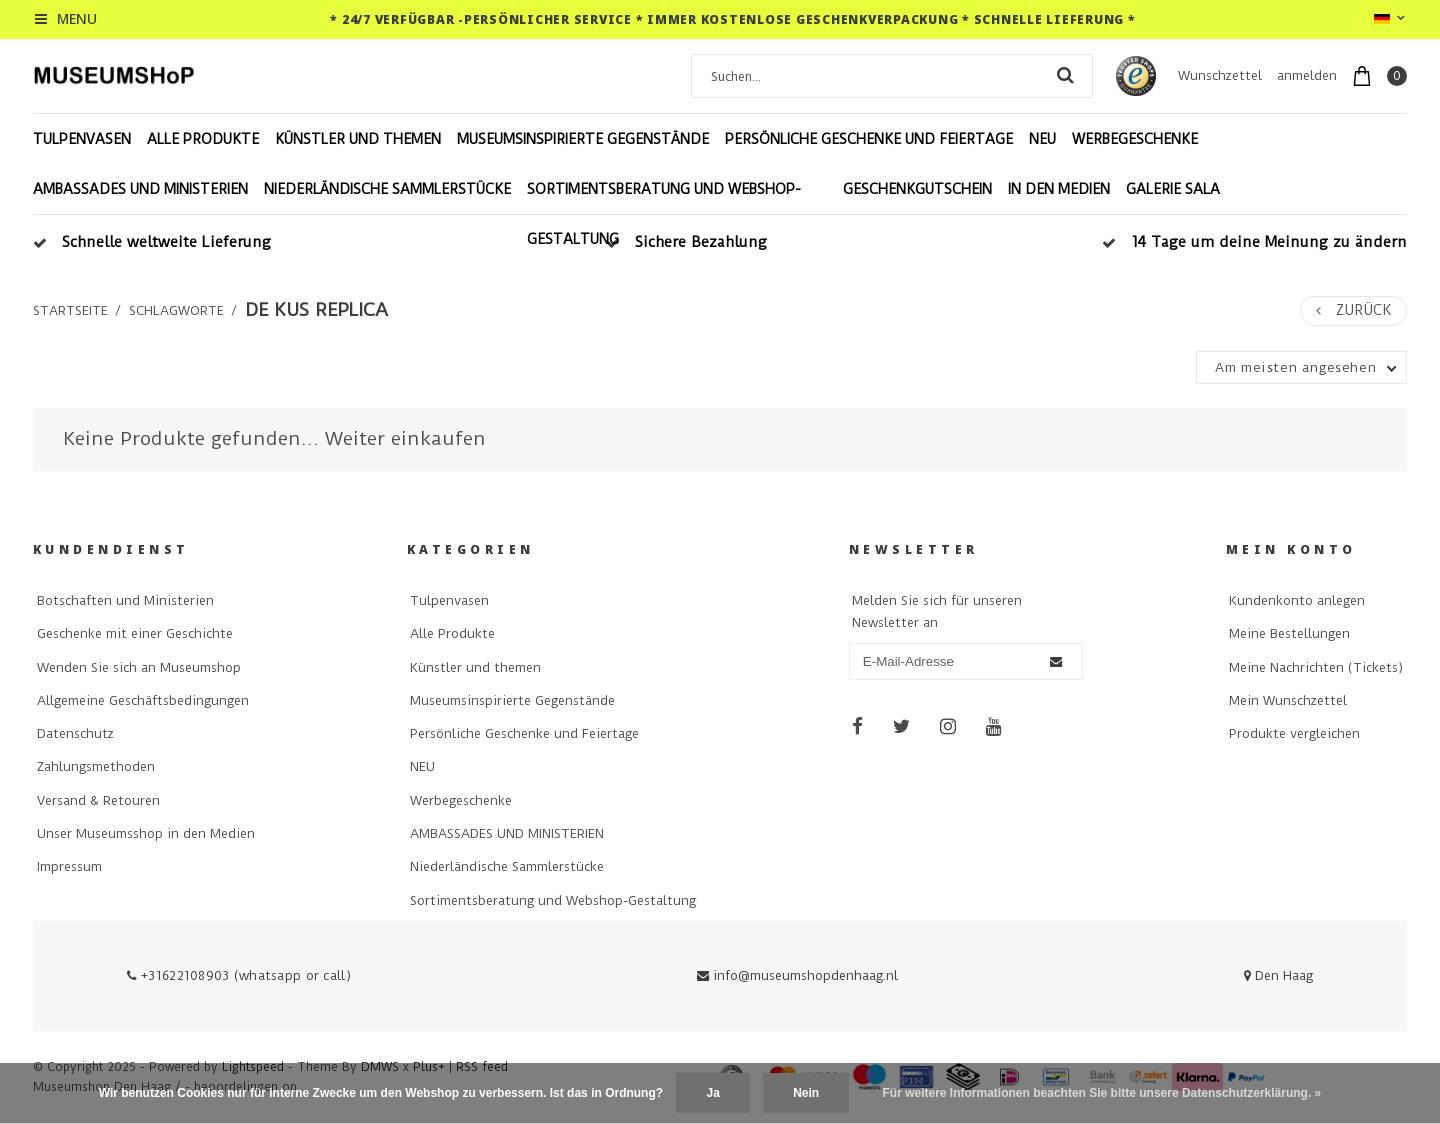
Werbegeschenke (1135, 139)
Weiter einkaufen (405, 438)
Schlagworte (176, 310)
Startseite (70, 310)
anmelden (1307, 75)
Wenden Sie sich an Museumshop (139, 667)
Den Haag (1278, 975)
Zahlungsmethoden (96, 766)
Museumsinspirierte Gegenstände (583, 139)
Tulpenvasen (82, 139)
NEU (1042, 139)
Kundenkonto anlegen (1297, 600)
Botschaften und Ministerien (125, 600)
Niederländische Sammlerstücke (387, 189)
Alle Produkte (203, 139)
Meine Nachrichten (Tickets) (1316, 667)
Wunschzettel (1220, 75)
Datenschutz (75, 733)
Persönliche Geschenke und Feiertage (869, 139)
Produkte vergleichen (1294, 733)
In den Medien (1059, 189)
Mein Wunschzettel (1288, 700)
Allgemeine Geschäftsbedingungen (143, 700)
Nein (806, 1093)
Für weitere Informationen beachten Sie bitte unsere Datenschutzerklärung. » (1102, 1093)
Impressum (69, 866)
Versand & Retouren (98, 800)
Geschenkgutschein (917, 189)
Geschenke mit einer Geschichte (135, 633)
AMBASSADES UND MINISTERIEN (140, 189)
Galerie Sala (1173, 189)
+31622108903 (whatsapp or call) (239, 975)
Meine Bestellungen (1289, 633)
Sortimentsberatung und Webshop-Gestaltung (664, 214)
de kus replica (316, 310)
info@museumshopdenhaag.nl (797, 975)
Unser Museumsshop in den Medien (146, 833)
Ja (712, 1093)
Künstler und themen (358, 139)
